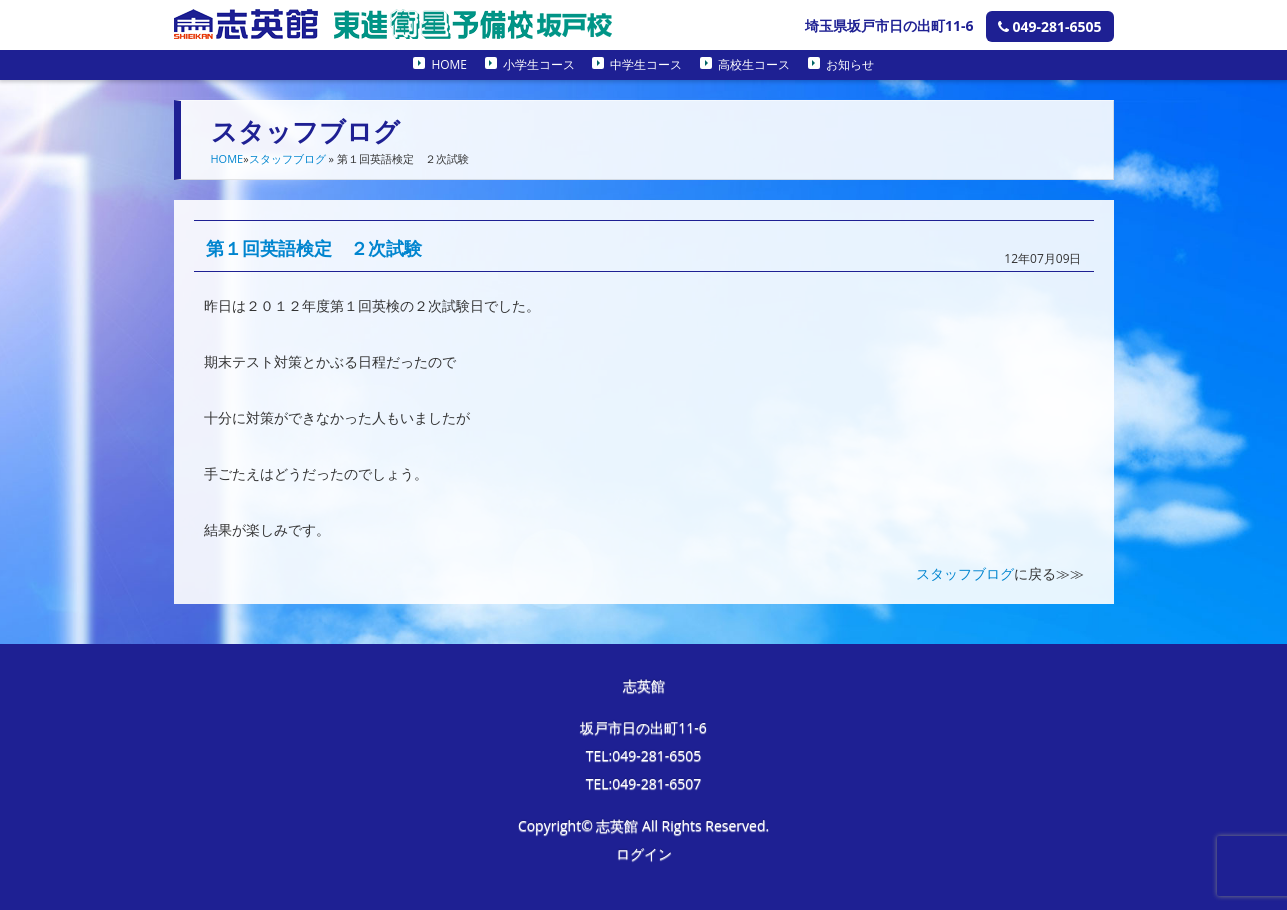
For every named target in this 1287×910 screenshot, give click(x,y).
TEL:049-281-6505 (644, 755)
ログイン (644, 853)
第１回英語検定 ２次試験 (314, 248)
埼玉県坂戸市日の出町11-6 (889, 25)
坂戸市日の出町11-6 (643, 727)
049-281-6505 (1050, 26)
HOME (449, 64)
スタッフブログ (287, 158)
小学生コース (539, 64)
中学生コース (646, 64)
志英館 (644, 685)
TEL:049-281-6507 (644, 783)
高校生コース (754, 64)
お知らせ (850, 64)
